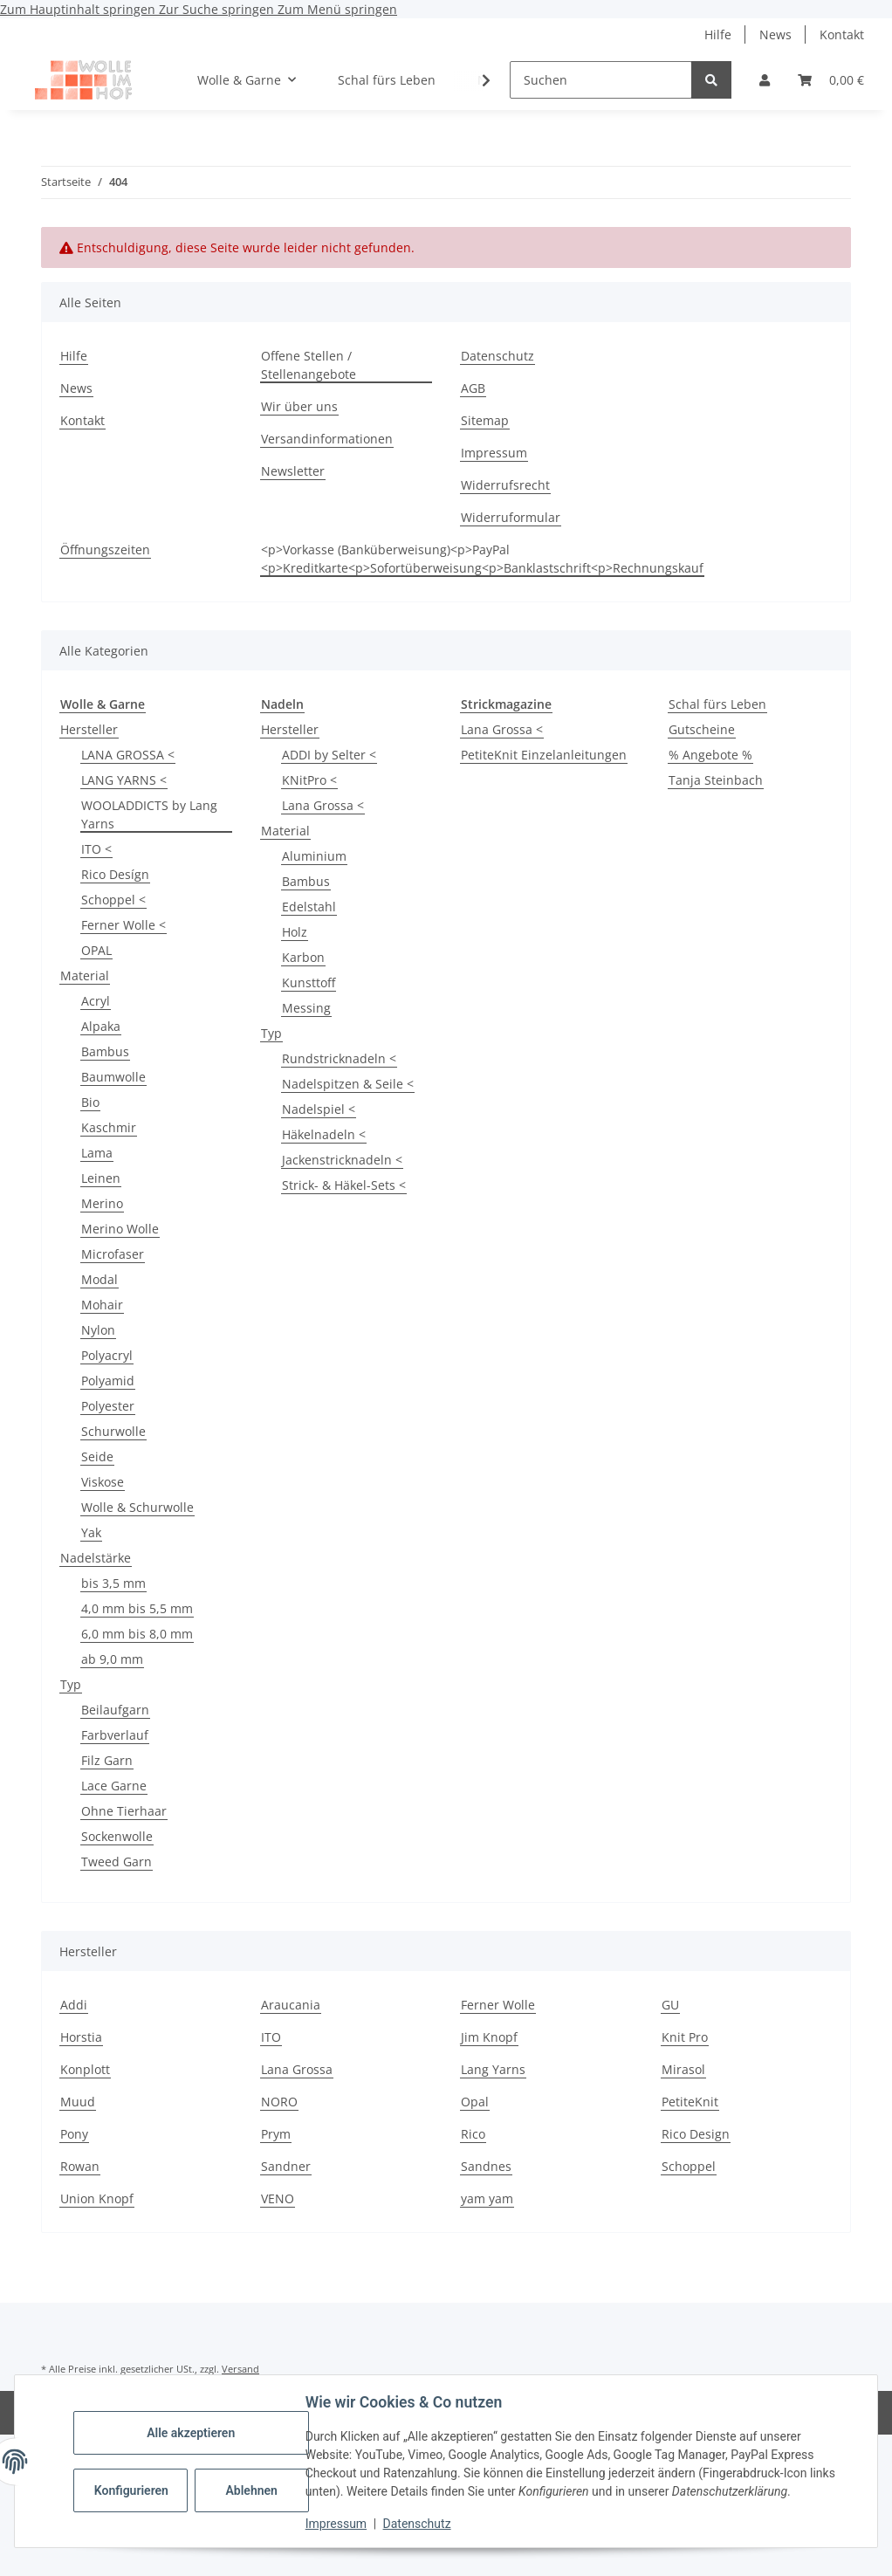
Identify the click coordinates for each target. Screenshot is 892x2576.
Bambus (105, 1051)
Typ (70, 1684)
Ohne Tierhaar (124, 1811)
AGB (473, 388)
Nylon (98, 1330)
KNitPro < (309, 780)
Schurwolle (113, 1431)
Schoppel (689, 2166)
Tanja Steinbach (716, 780)
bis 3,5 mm (113, 1583)
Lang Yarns (493, 2069)
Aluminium (314, 856)
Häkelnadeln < (324, 1134)
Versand (240, 2368)
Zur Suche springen (218, 9)
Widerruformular (510, 517)
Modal (99, 1279)
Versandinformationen (327, 438)
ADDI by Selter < (329, 754)
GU (670, 2004)
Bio (90, 1102)
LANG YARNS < (124, 780)
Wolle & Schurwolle (137, 1507)
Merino (102, 1203)
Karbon (303, 957)
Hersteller (89, 729)
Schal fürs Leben (717, 704)
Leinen (100, 1178)
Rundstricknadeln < (339, 1058)
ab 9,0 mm (112, 1659)
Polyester (107, 1406)
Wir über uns (299, 406)
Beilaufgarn (115, 1709)
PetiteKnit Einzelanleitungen (544, 754)
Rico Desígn (115, 874)
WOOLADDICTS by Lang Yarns (149, 814)
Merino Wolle (120, 1228)
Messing (306, 1007)
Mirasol (683, 2069)
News (775, 34)
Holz (294, 932)
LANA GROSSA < (128, 754)
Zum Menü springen (337, 9)
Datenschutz (418, 2524)
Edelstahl (309, 906)
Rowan (79, 2166)
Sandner (286, 2166)
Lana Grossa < (323, 805)
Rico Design (696, 2134)
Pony (74, 2134)
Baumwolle (113, 1076)
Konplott (85, 2069)
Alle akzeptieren (192, 2433)
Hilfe (717, 34)
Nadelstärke (95, 1557)
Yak (91, 1532)
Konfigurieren (133, 2490)
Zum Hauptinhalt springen (79, 9)
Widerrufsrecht (505, 485)
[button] (764, 80)
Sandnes (486, 2166)
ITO (271, 2037)
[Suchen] (601, 80)
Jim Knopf (489, 2037)
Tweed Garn (116, 1861)
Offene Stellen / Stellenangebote (308, 364)
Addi (73, 2004)
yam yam (487, 2198)
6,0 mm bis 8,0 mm (137, 1633)
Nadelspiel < (318, 1109)
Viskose (102, 1481)
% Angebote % (710, 754)
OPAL (96, 950)
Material (84, 975)
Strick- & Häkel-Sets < (344, 1185)
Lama (97, 1152)
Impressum (336, 2524)
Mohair (102, 1304)
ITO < (96, 849)
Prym (276, 2134)
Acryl (95, 1001)
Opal (475, 2101)
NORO (279, 2101)
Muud (77, 2101)
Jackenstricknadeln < (342, 1159)
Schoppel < (113, 899)
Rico (473, 2134)
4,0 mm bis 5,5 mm (137, 1608)
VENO (277, 2198)
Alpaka (100, 1026)
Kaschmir (108, 1127)
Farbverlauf (114, 1735)
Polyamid (107, 1380)
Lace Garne (114, 1785)
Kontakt (842, 34)
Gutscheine (702, 729)
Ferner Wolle (498, 2004)
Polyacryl (107, 1355)
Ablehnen (252, 2490)
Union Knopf (97, 2198)
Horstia (81, 2037)
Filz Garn (107, 1760)
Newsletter (293, 471)
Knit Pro (685, 2037)
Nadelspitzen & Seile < (348, 1083)
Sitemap (485, 420)
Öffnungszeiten (105, 549)
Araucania (290, 2004)
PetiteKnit (690, 2101)
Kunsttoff (308, 982)
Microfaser (112, 1254)
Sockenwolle (117, 1836)
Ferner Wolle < (123, 925)
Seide (97, 1456)
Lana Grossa (297, 2069)
